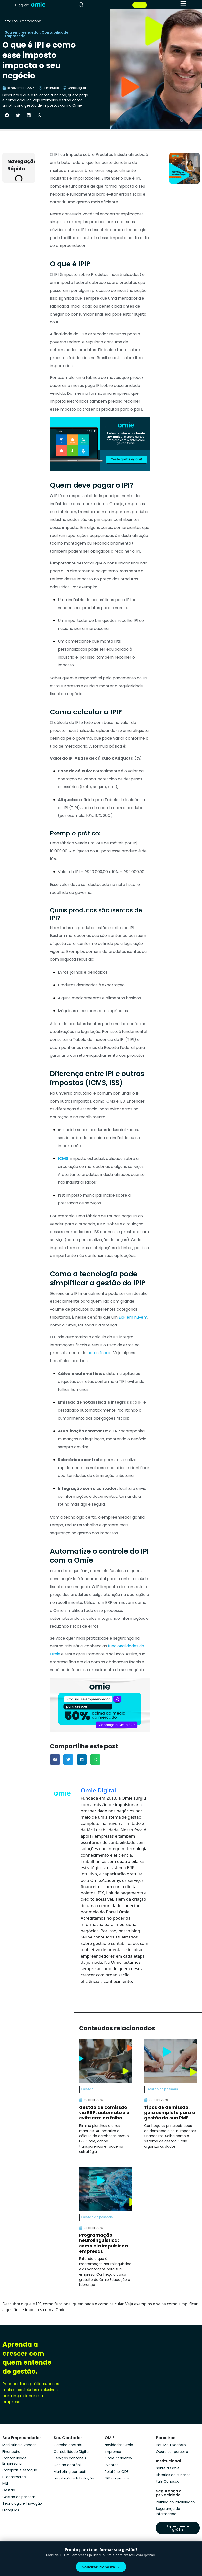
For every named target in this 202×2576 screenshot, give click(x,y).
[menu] (183, 3)
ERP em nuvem (133, 1317)
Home (6, 21)
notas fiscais (99, 1353)
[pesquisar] (81, 4)
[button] (6, 115)
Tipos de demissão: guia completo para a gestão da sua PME (169, 2112)
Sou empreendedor (27, 21)
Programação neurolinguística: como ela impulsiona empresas (103, 2243)
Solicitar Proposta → (101, 2566)
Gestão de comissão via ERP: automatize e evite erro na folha (104, 2112)
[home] (30, 4)
